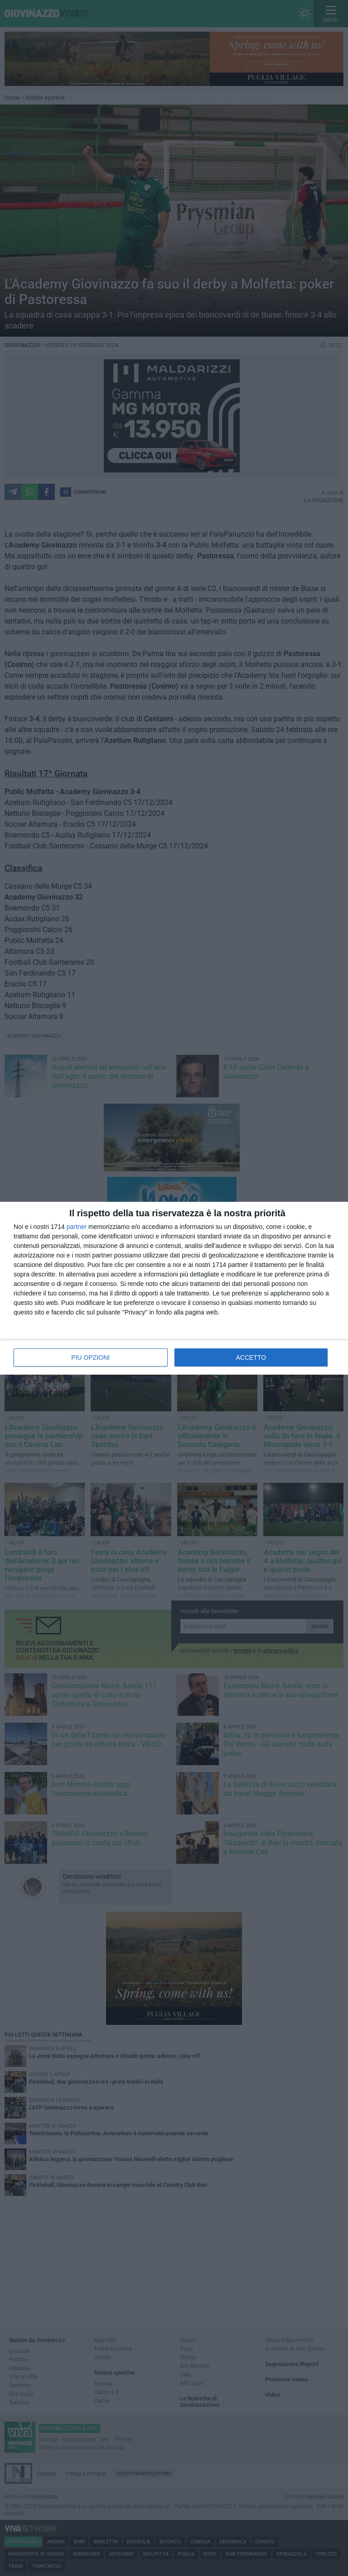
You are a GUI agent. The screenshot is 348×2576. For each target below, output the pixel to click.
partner (77, 1227)
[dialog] (174, 1288)
